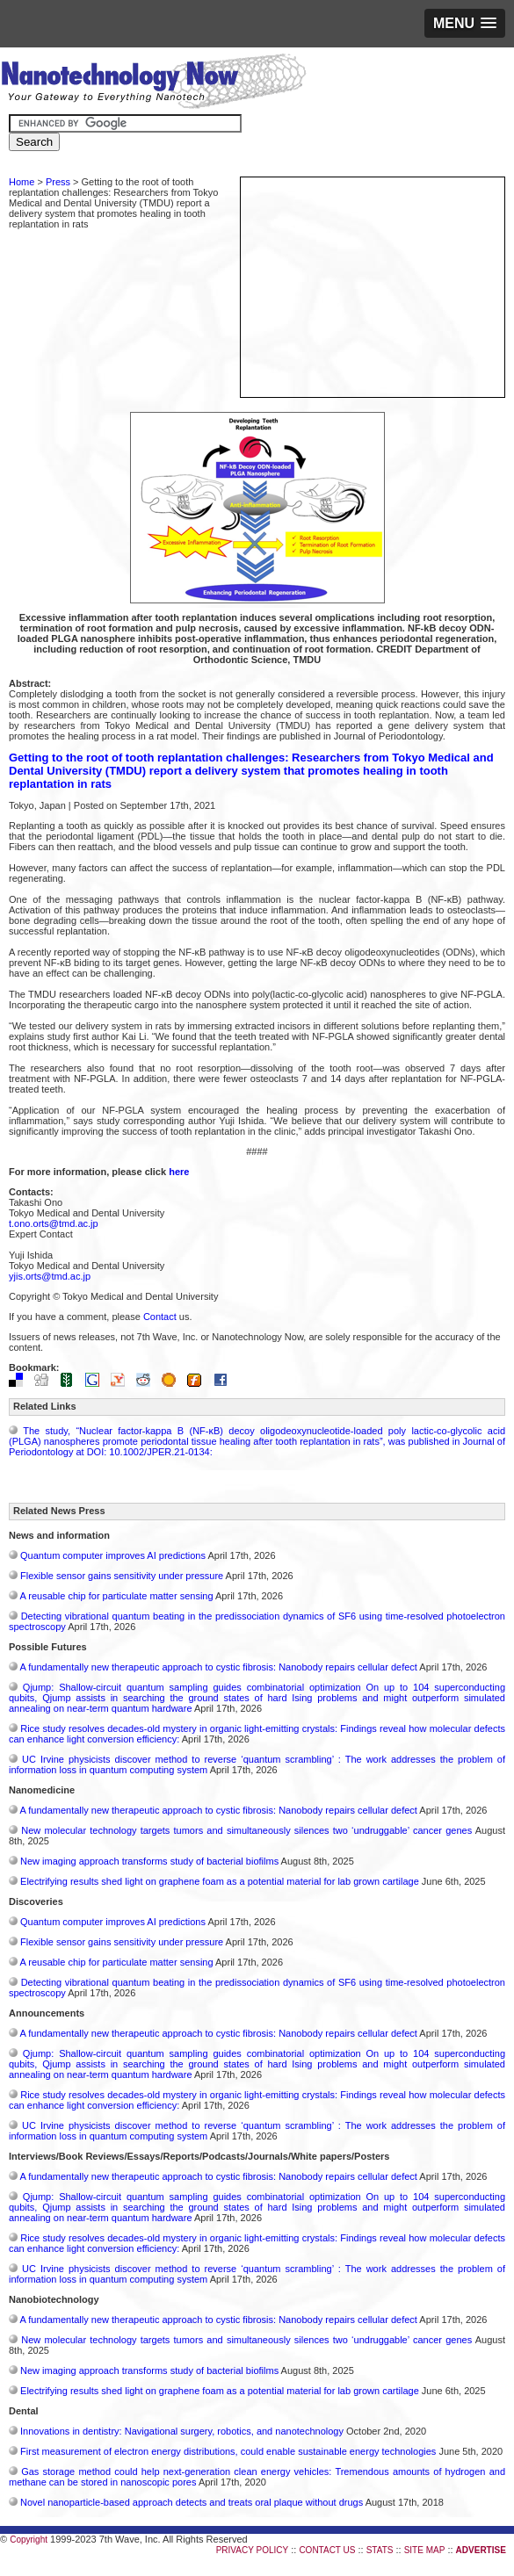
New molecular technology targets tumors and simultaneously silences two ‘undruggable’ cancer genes (246, 1830)
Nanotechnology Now (153, 83)
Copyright (28, 2539)
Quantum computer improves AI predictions (113, 1555)
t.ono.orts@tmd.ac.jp (53, 1223)
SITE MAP (424, 2550)
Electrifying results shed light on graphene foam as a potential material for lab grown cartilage (219, 1881)
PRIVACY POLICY (252, 2550)
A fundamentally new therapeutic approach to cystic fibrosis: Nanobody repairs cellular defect (217, 1667)
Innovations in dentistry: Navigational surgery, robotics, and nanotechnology (182, 2431)
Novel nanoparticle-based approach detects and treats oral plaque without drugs (191, 2502)
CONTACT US (327, 2550)
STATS (380, 2550)
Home (21, 182)
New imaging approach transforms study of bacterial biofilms (149, 1861)
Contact (160, 1316)
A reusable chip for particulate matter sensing (116, 1596)
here (179, 1171)
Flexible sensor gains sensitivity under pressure (121, 1575)
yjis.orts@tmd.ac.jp (49, 1276)
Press (58, 182)
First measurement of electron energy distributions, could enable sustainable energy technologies (228, 2451)
